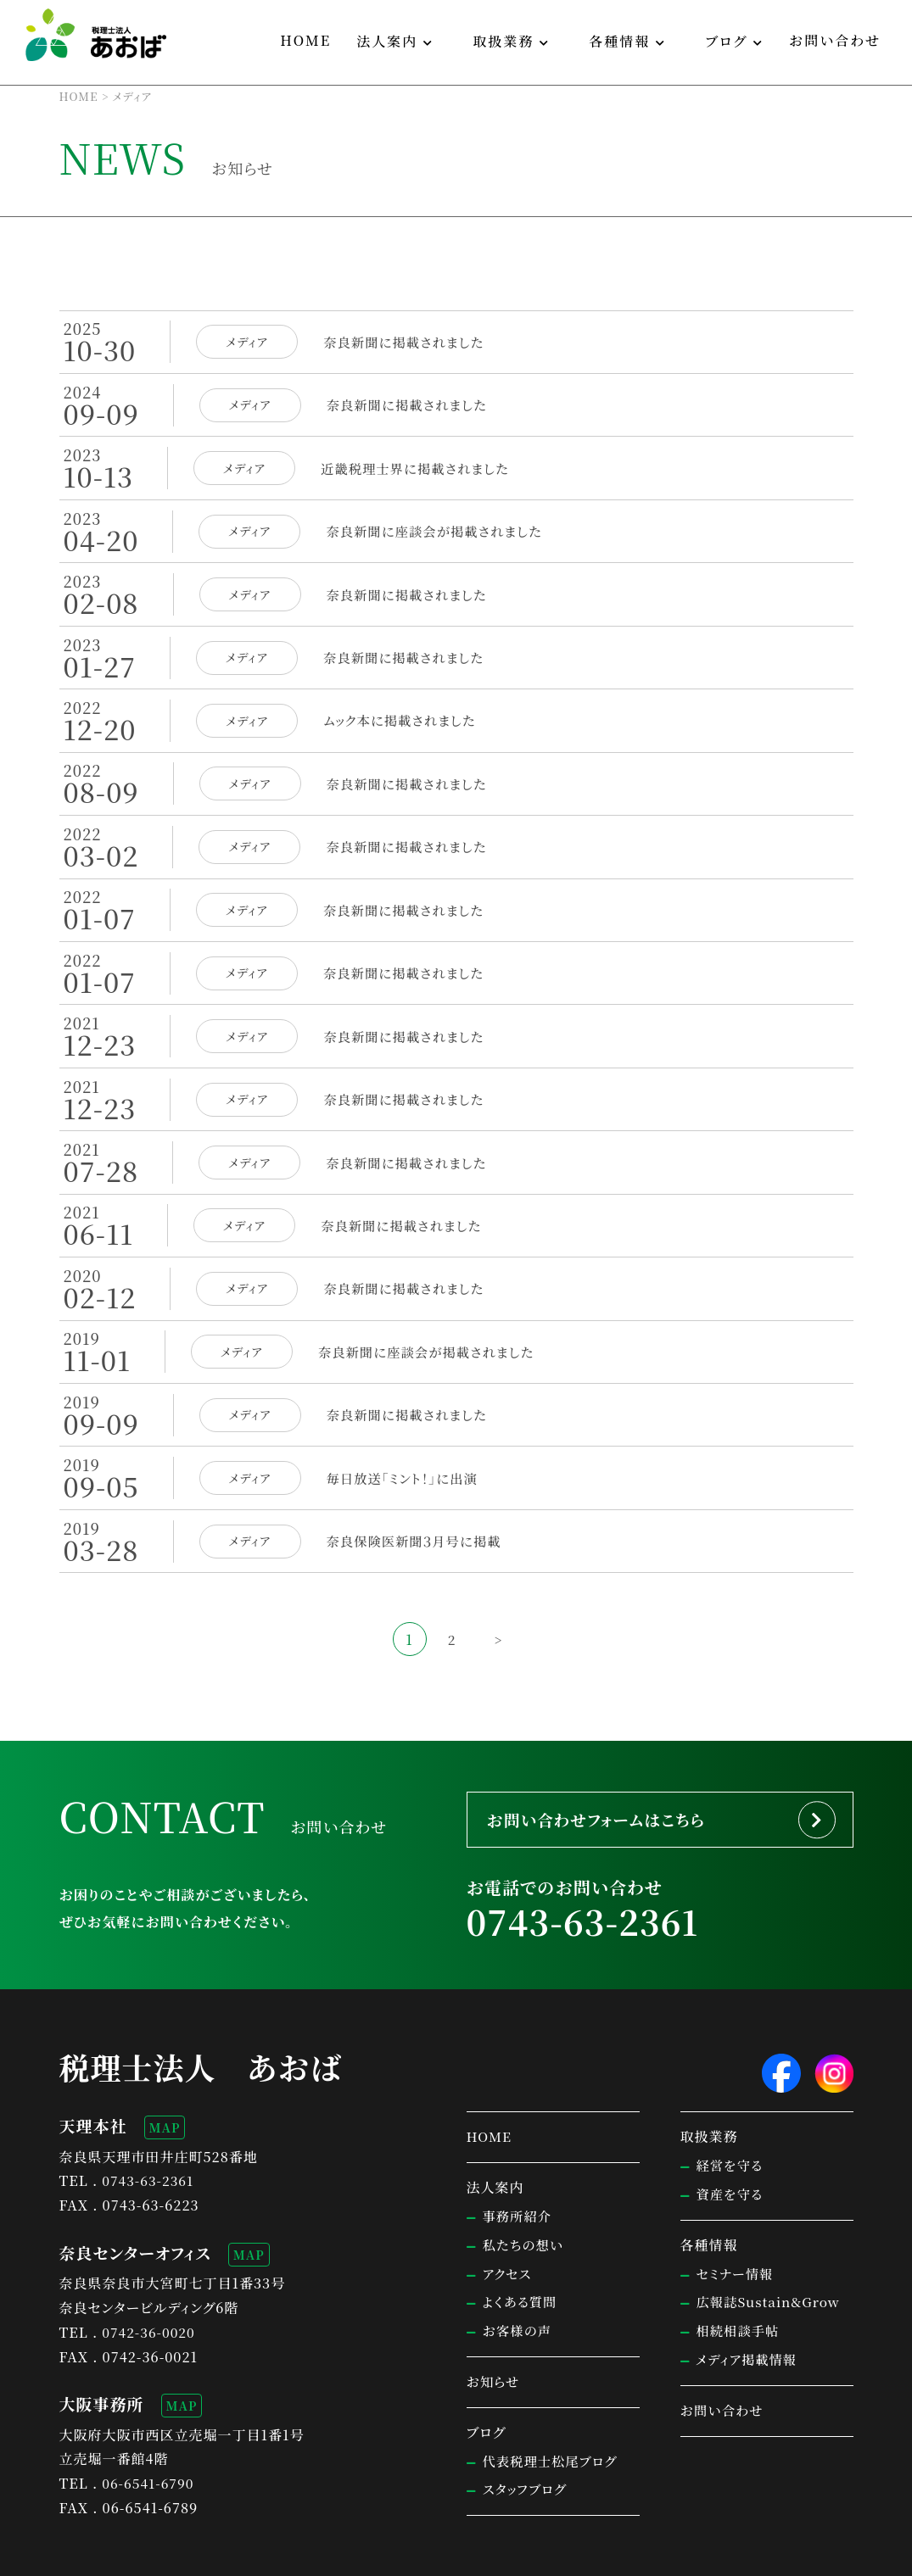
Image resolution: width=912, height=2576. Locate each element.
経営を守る (731, 2116)
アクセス (508, 2224)
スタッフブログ (527, 2440)
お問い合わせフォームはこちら (609, 1765)
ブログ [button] (726, 41)
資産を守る (731, 2145)
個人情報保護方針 (177, 2556)
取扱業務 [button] (503, 41)
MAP (165, 2078)
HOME (305, 40)
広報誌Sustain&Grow (771, 2252)
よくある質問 (522, 2252)
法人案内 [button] (386, 41)
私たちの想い (525, 2195)
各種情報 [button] (619, 41)
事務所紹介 (519, 2167)
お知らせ (494, 2332)
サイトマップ (88, 2556)
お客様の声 (519, 2281)
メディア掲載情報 (749, 2310)
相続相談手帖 (740, 2281)
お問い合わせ (835, 40)
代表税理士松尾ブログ (553, 2412)
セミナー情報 (737, 2224)
